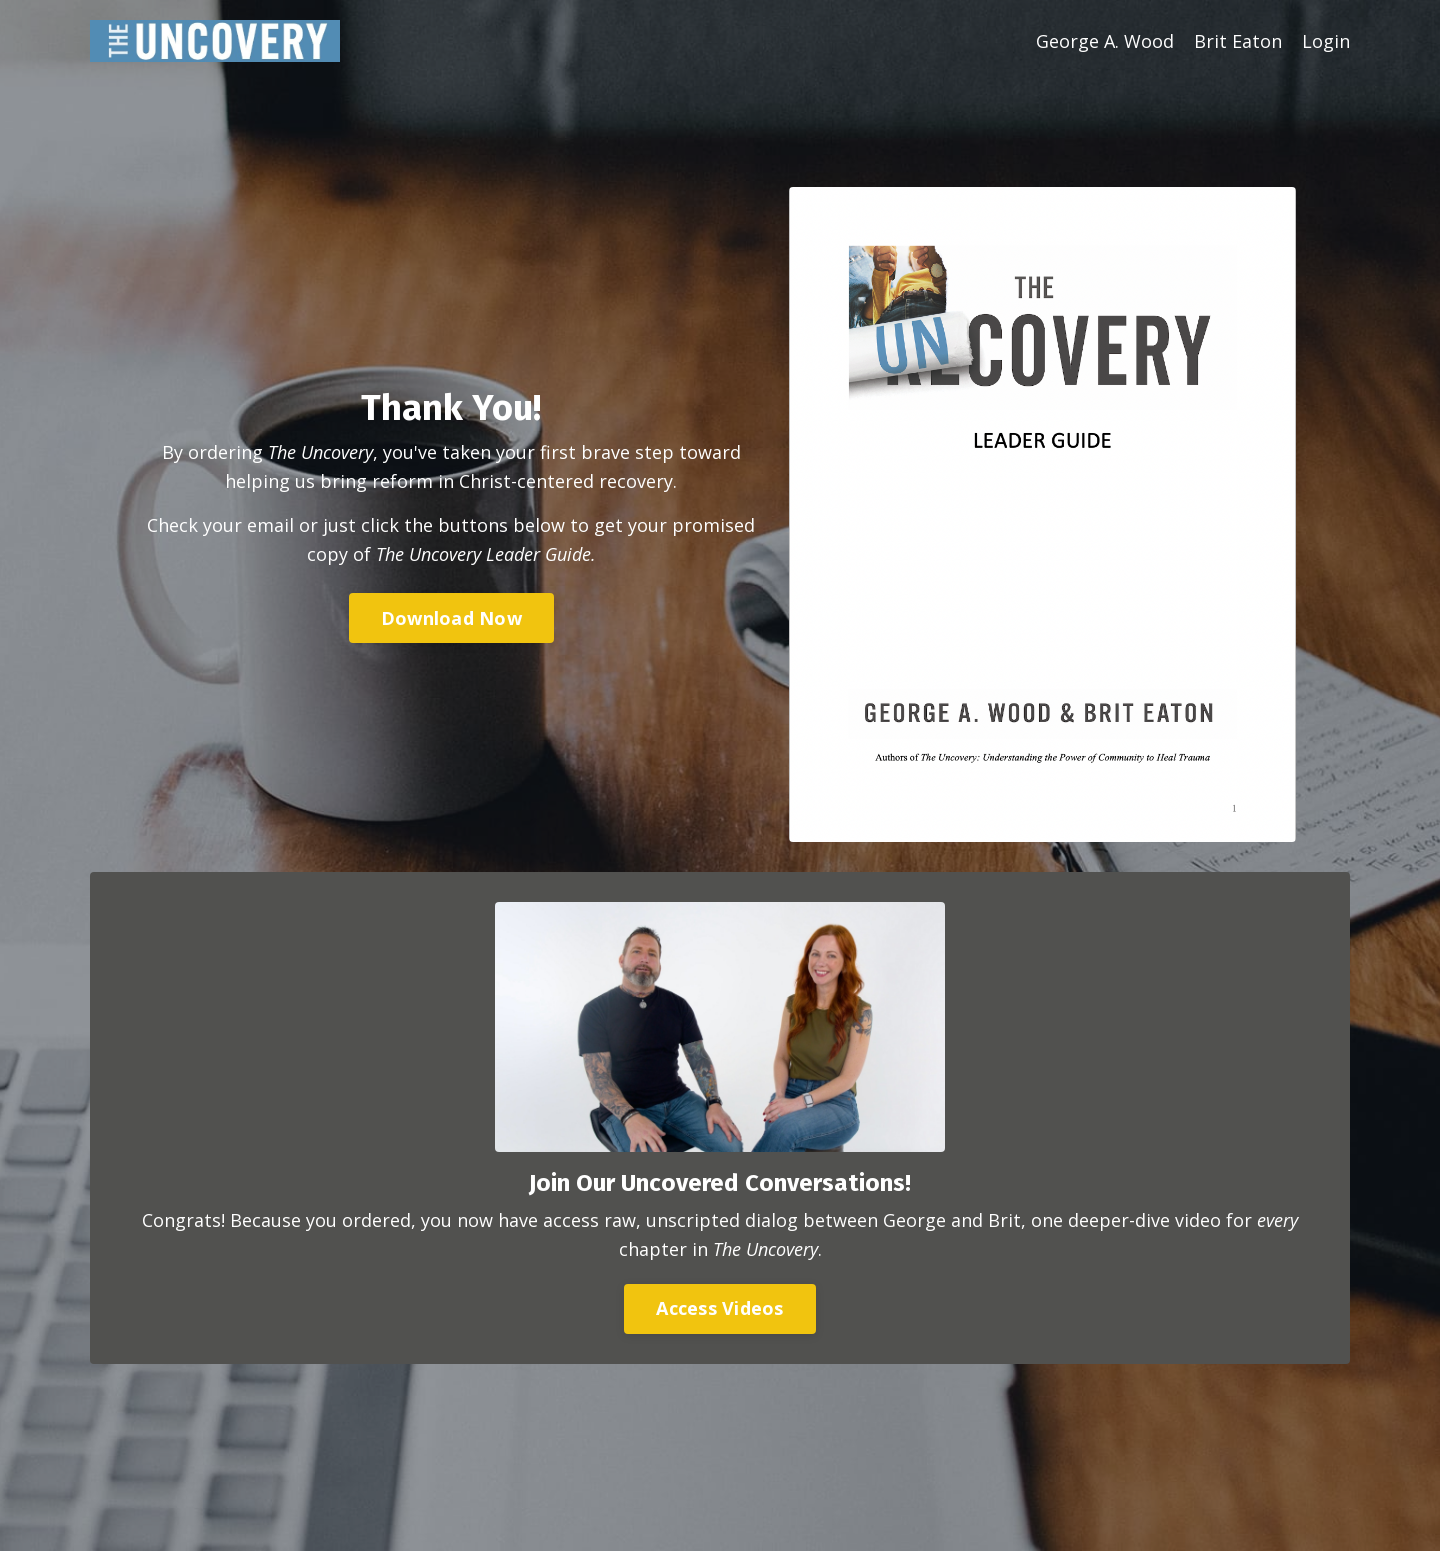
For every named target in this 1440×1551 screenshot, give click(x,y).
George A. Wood (1105, 41)
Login (1326, 41)
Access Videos (719, 1308)
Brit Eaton (1238, 41)
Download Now (451, 618)
